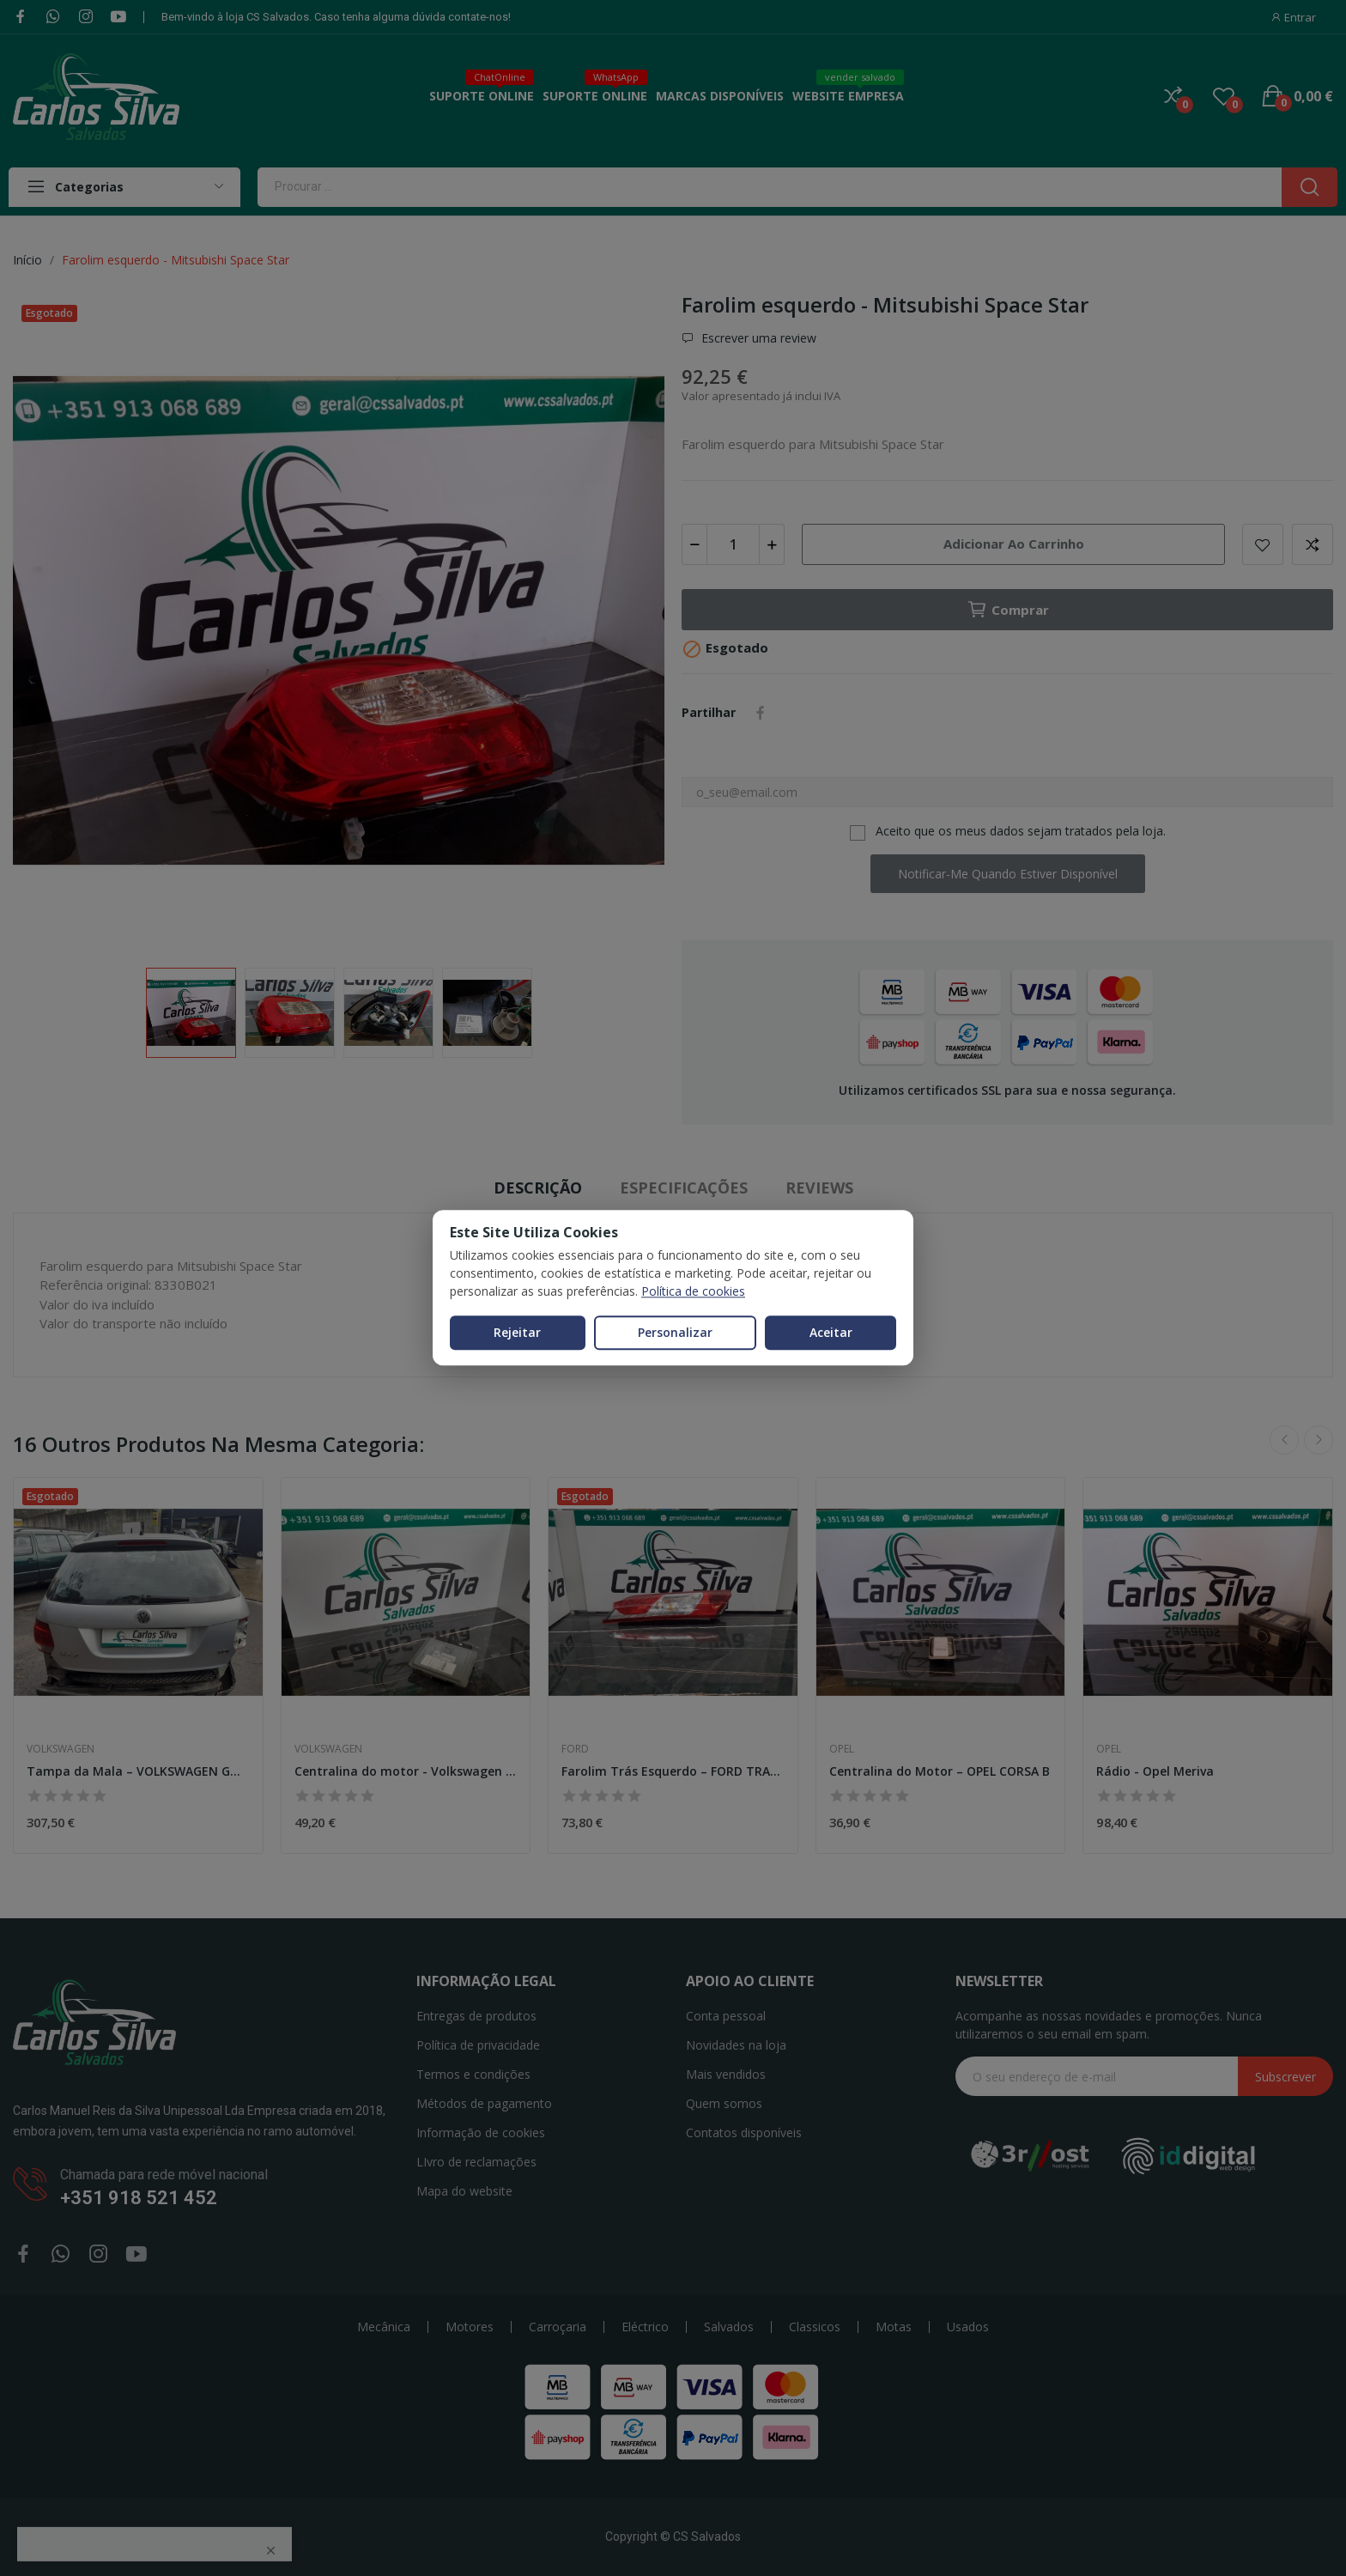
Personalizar (675, 1332)
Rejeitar (517, 1332)
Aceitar (830, 1332)
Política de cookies (693, 1291)
